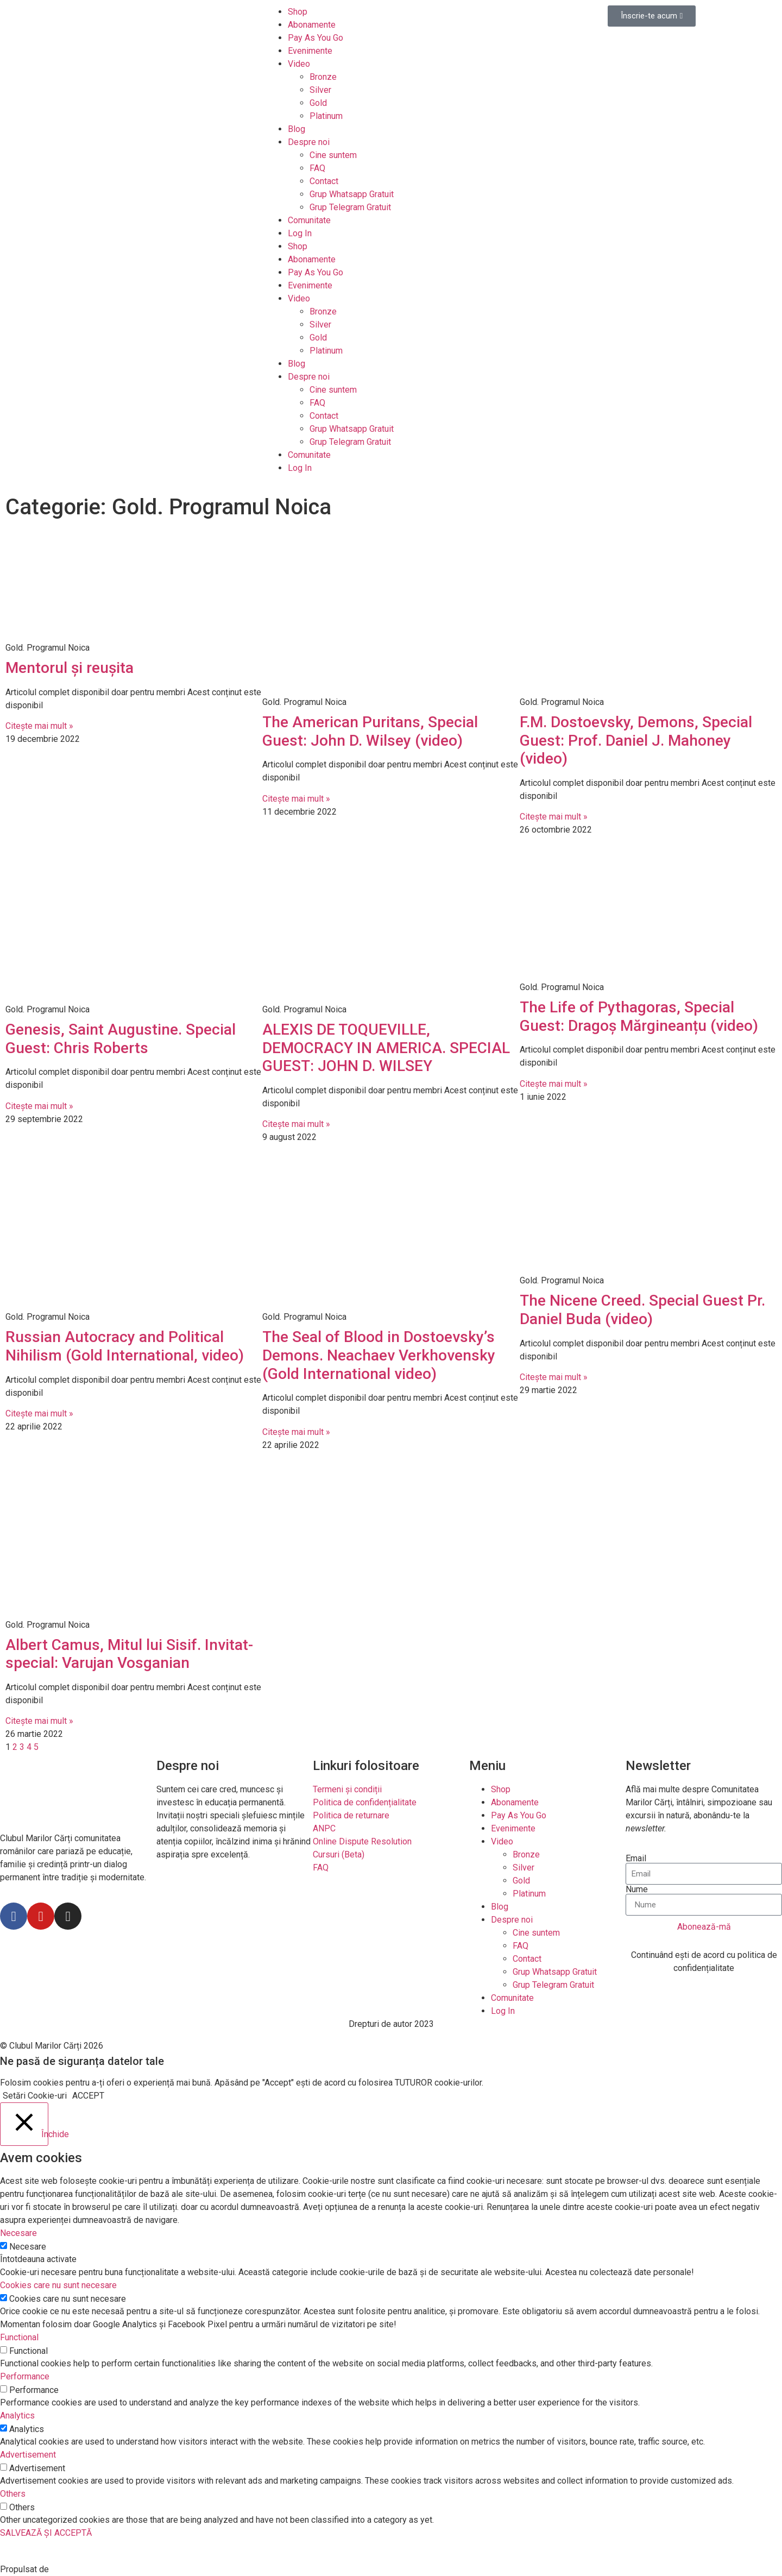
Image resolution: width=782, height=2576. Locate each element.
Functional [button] (19, 2337)
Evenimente (310, 51)
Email (636, 1858)
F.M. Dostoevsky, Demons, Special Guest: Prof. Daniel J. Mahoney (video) (636, 740)
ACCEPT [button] (88, 2095)
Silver (320, 90)
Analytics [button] (17, 2415)
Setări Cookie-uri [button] (35, 2095)
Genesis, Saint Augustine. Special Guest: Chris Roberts (120, 1039)
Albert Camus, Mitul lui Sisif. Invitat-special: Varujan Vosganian (129, 1654)
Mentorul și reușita (69, 668)
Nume (637, 1889)
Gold (318, 103)
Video (299, 64)
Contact (324, 181)
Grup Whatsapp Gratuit (352, 194)
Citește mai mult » (39, 726)
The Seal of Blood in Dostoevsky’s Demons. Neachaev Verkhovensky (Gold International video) (378, 1355)
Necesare (27, 2247)
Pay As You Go (315, 38)
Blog (296, 129)
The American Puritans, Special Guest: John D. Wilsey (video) (370, 731)
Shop (297, 12)
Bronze (323, 77)
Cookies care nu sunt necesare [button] (58, 2285)
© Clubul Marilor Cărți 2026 (51, 2045)
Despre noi (309, 142)
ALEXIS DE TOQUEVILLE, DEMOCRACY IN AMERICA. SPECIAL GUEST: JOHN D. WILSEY (386, 1048)
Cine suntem (333, 155)
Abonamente (312, 25)
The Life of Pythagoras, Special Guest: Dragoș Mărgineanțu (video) (639, 1016)
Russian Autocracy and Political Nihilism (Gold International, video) (124, 1346)
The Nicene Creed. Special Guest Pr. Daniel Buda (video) (642, 1310)
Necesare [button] (18, 2233)
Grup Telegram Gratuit (350, 207)
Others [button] (13, 2494)
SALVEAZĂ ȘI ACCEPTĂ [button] (46, 2533)
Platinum (326, 116)
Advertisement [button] (28, 2454)
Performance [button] (24, 2376)
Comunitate (309, 220)
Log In (300, 233)
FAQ (317, 168)
